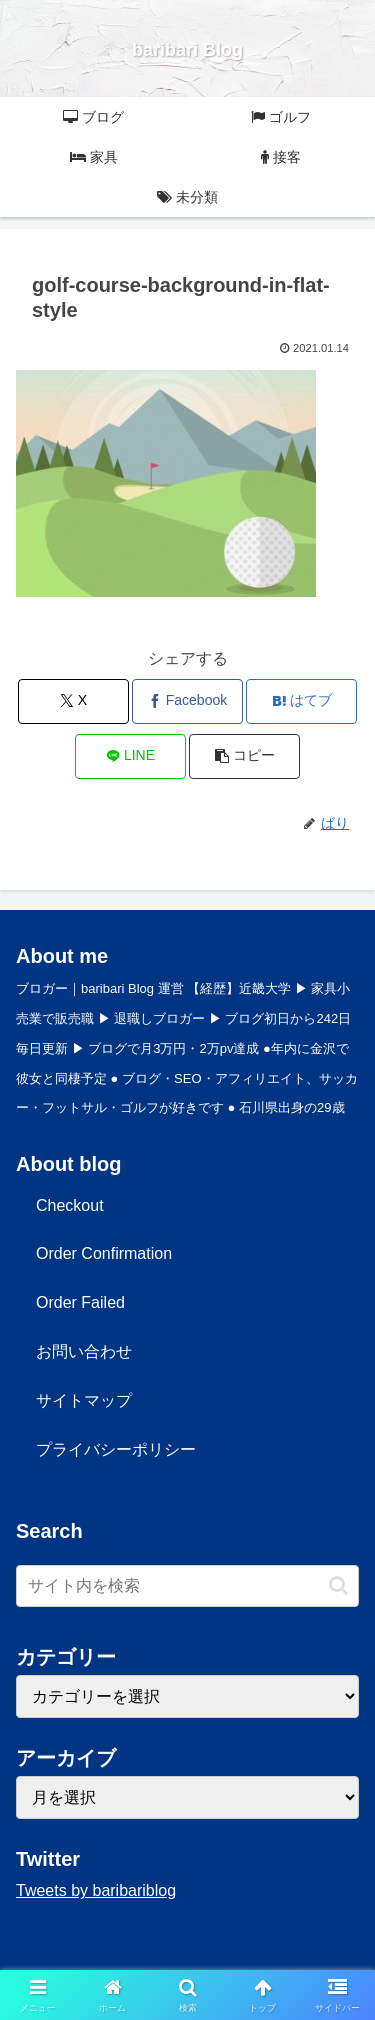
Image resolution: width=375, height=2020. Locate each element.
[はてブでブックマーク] (301, 701)
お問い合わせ (84, 1351)
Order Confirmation (104, 1253)
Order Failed (80, 1302)
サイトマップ (84, 1400)
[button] (244, 756)
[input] (187, 1586)
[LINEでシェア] (130, 756)
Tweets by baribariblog (96, 1890)
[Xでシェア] (73, 701)
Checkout (70, 1205)
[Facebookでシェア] (187, 701)
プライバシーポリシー (116, 1449)
